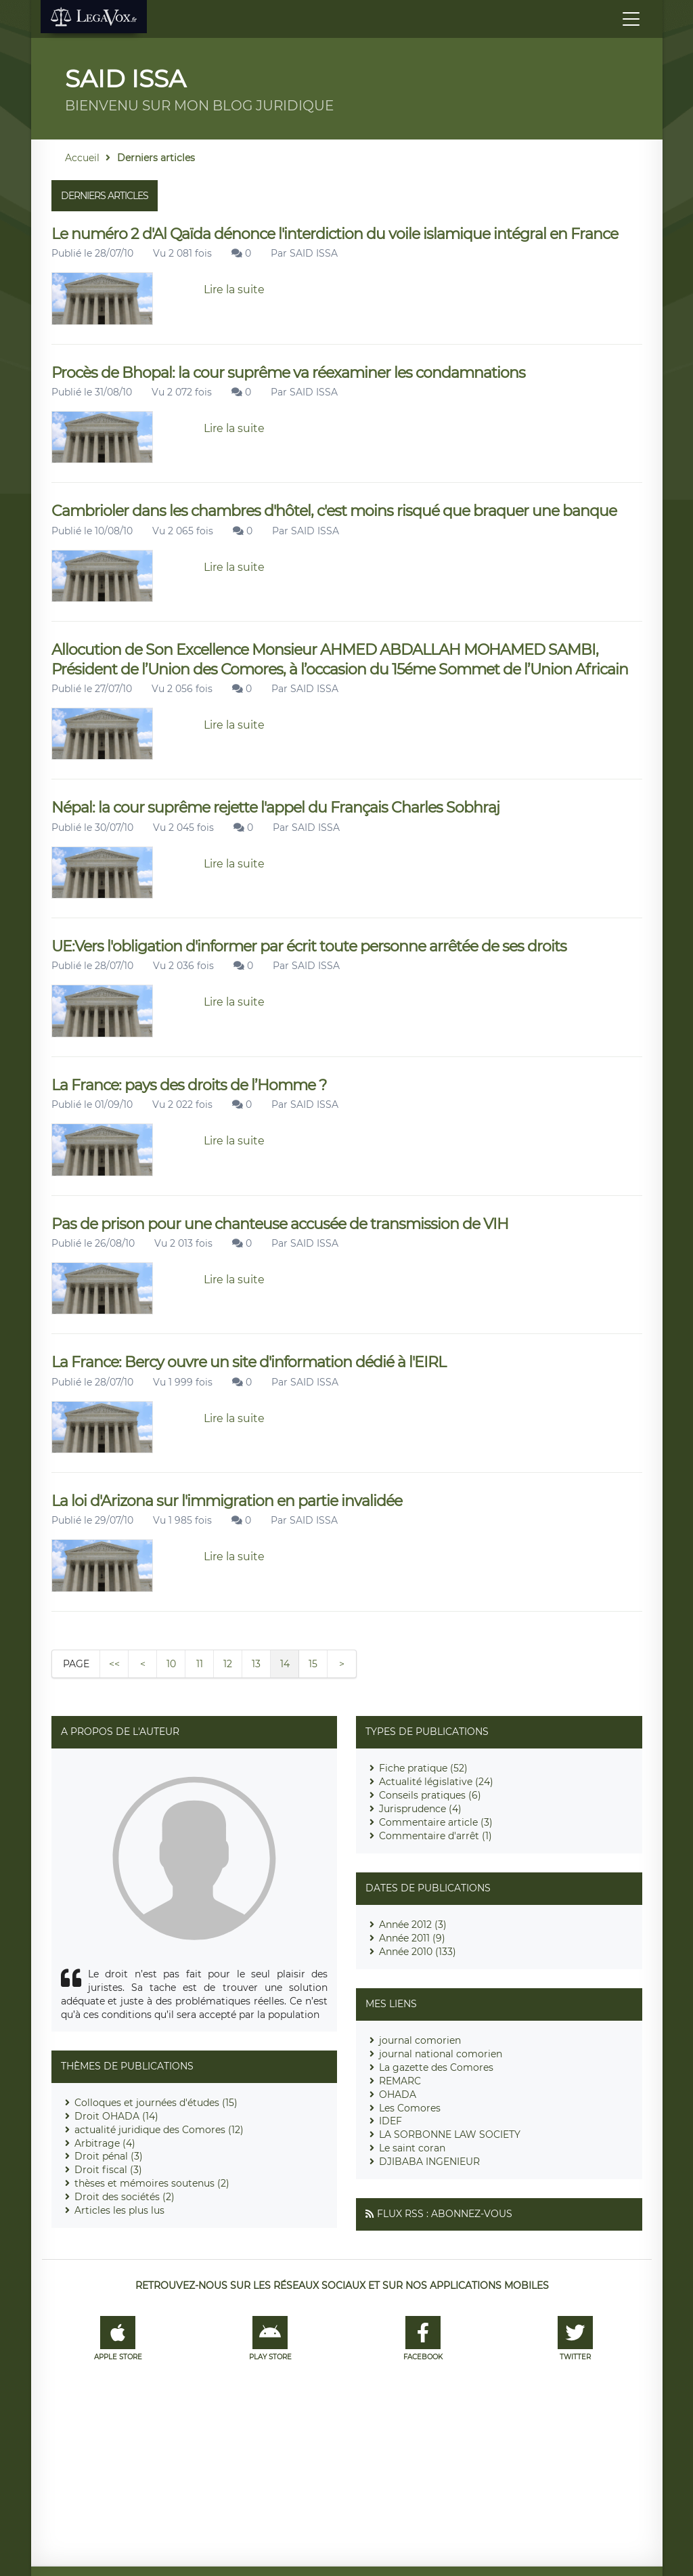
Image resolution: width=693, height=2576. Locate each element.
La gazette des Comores (436, 2067)
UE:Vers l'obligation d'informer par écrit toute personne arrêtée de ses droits (308, 946)
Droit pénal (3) (108, 2156)
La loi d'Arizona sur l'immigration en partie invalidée (226, 1501)
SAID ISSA (314, 253)
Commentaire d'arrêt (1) (435, 1836)
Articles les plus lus (119, 2210)
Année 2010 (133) (417, 1952)
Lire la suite (234, 289)
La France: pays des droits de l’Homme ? (188, 1085)
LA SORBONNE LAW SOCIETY (449, 2134)
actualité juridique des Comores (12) (159, 2130)
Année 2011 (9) (412, 1938)
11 (199, 1664)
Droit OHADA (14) (116, 2116)
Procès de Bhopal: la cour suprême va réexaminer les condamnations (288, 373)
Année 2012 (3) (413, 1924)
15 (313, 1664)
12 (227, 1664)
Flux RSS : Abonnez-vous (444, 2214)
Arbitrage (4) (104, 2143)
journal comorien (420, 2040)
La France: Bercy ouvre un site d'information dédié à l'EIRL (248, 1362)
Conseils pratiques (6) (430, 1795)
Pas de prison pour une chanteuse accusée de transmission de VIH (279, 1224)
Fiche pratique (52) (423, 1768)
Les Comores (410, 2108)
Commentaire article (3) (436, 1822)
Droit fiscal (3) (108, 2170)
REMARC (400, 2081)
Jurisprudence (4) (420, 1809)
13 (256, 1664)
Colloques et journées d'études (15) (156, 2103)
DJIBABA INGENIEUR (429, 2161)
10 (171, 1664)
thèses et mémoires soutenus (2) (151, 2183)
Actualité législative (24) (436, 1782)
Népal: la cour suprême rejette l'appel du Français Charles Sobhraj (275, 807)
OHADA (397, 2094)
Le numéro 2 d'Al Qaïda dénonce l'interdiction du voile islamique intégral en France (334, 234)
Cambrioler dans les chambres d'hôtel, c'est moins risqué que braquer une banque (334, 511)
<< (114, 1664)
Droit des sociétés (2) (124, 2197)
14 (285, 1664)
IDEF (390, 2121)
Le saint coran (412, 2148)
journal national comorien (440, 2054)
